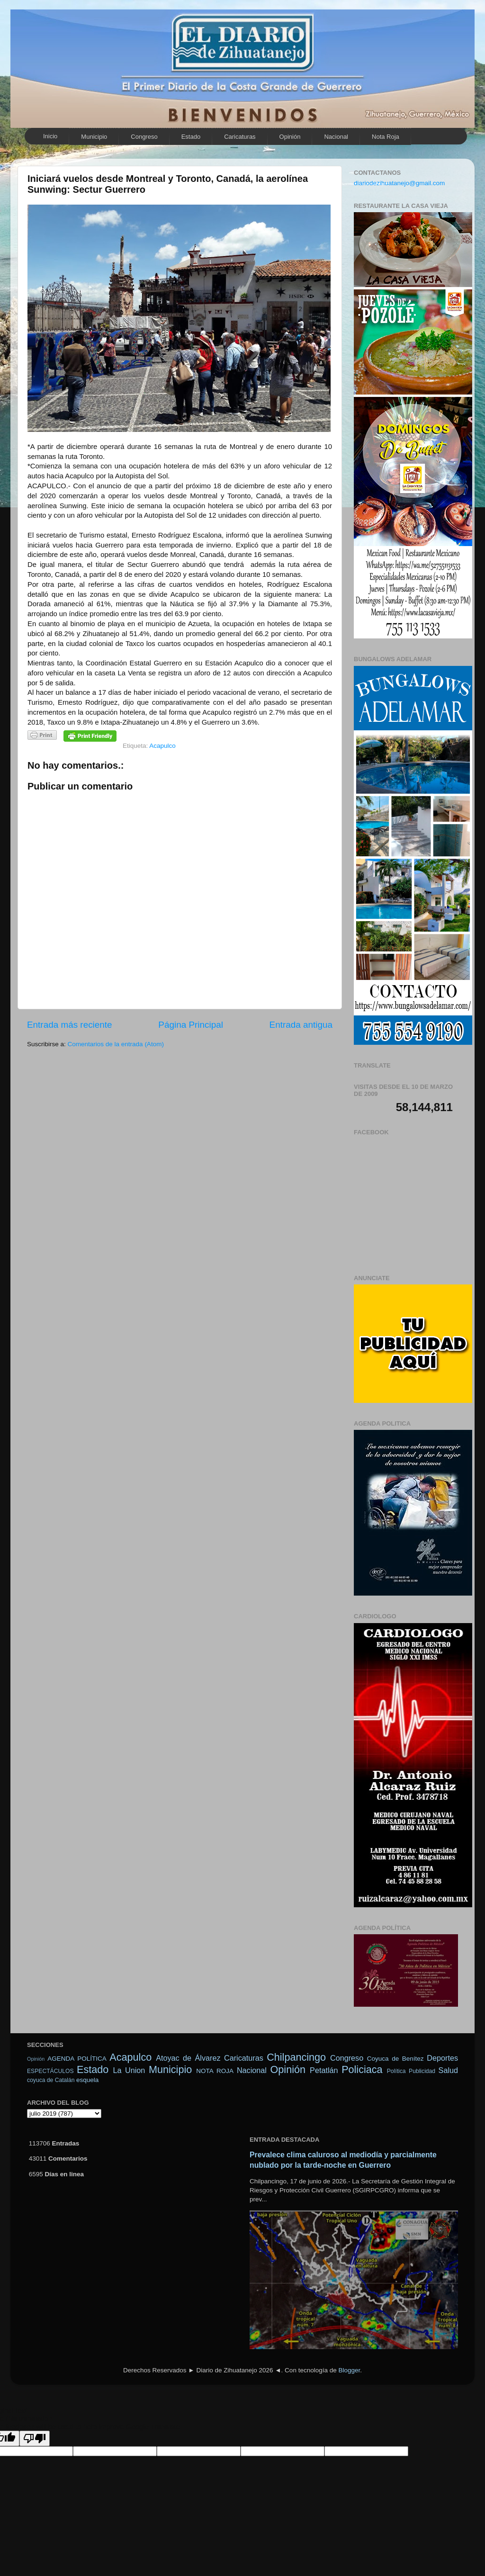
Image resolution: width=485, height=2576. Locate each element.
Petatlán (324, 2070)
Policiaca (361, 2069)
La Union (129, 2070)
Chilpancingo (296, 2057)
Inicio (50, 136)
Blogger (349, 2370)
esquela (87, 2079)
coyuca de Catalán (51, 2080)
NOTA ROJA (215, 2070)
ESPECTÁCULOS (50, 2071)
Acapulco (162, 745)
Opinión (36, 2059)
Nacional (336, 136)
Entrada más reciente (69, 1025)
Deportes (442, 2058)
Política (396, 2071)
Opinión (290, 136)
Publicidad (422, 2071)
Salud (448, 2070)
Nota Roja (385, 136)
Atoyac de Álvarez (188, 2058)
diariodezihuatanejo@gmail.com (399, 183)
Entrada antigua (300, 1025)
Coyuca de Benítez (395, 2058)
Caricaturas (239, 136)
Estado (190, 136)
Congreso (144, 136)
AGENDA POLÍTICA (76, 2058)
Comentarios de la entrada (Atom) (116, 1044)
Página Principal (190, 1025)
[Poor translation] (34, 2438)
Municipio (94, 136)
